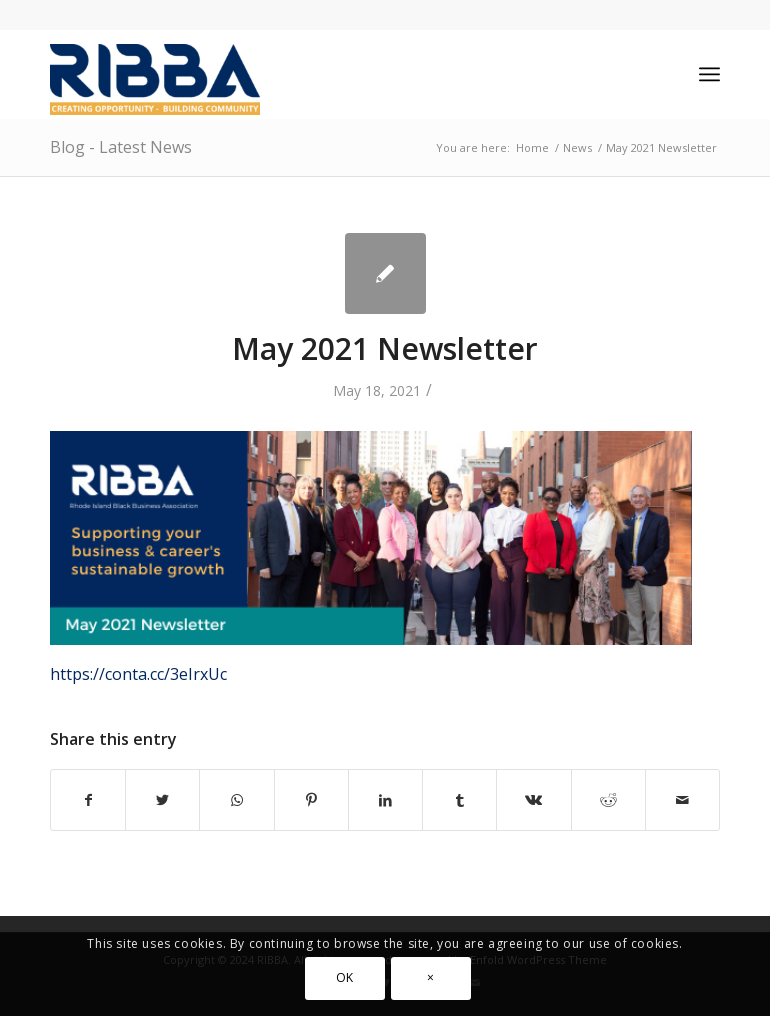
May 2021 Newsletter (385, 348)
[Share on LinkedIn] (385, 800)
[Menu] (709, 74)
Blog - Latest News (121, 147)
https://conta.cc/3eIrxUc (138, 674)
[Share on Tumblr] (459, 800)
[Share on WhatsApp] (236, 800)
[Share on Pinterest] (311, 800)
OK (345, 977)
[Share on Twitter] (162, 800)
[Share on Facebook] (88, 800)
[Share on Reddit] (608, 800)
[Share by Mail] (682, 800)
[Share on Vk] (533, 800)
